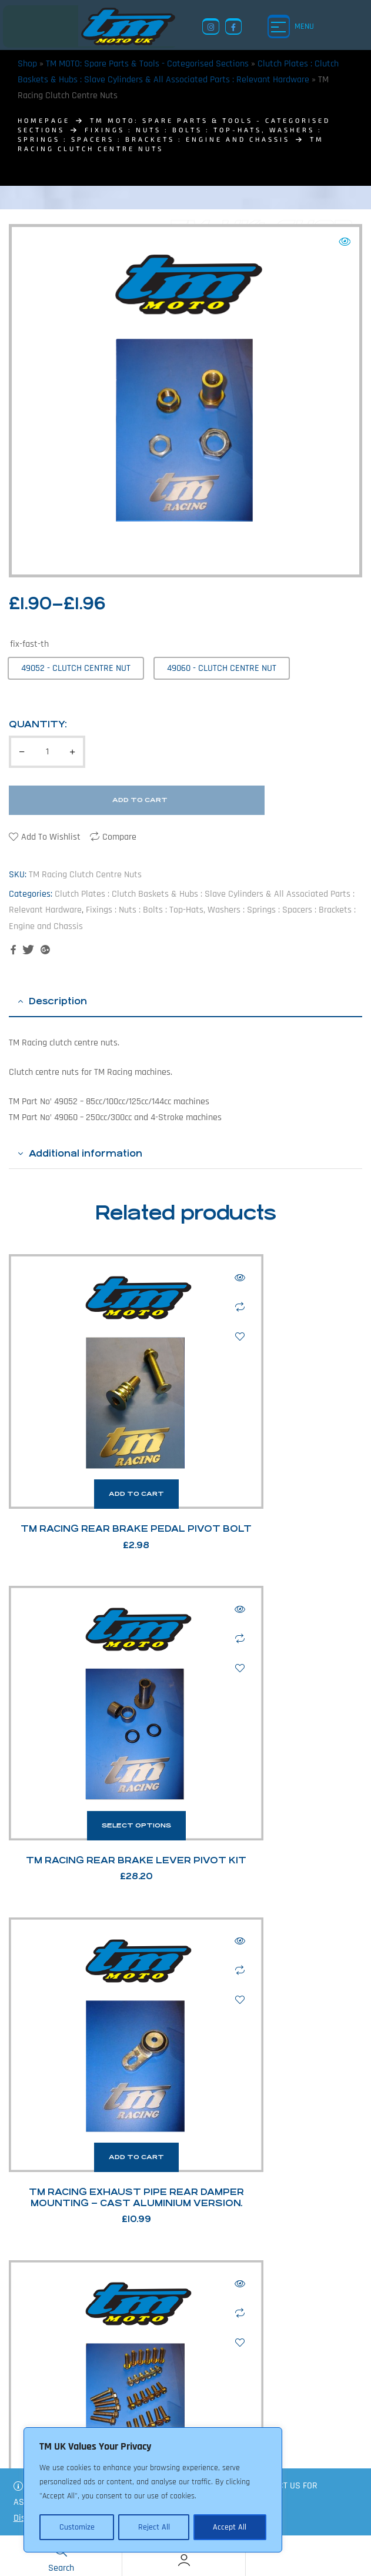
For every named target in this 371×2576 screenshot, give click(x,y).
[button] (344, 242)
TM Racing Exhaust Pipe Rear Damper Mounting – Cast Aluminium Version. (93, 1709)
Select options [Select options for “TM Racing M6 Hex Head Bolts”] (278, 1663)
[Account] (184, 2560)
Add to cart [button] (93, 1407)
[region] (153, 2490)
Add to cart (140, 800)
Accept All (230, 2527)
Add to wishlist (51, 837)
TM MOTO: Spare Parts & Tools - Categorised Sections (147, 64)
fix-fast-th (29, 644)
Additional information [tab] (85, 1153)
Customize (76, 2527)
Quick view (153, 1277)
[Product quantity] (47, 752)
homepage (44, 120)
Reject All (153, 2527)
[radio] (76, 668)
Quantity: (38, 724)
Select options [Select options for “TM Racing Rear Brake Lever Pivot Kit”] (278, 1407)
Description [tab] (58, 1001)
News (290, 2458)
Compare (119, 837)
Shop (27, 64)
